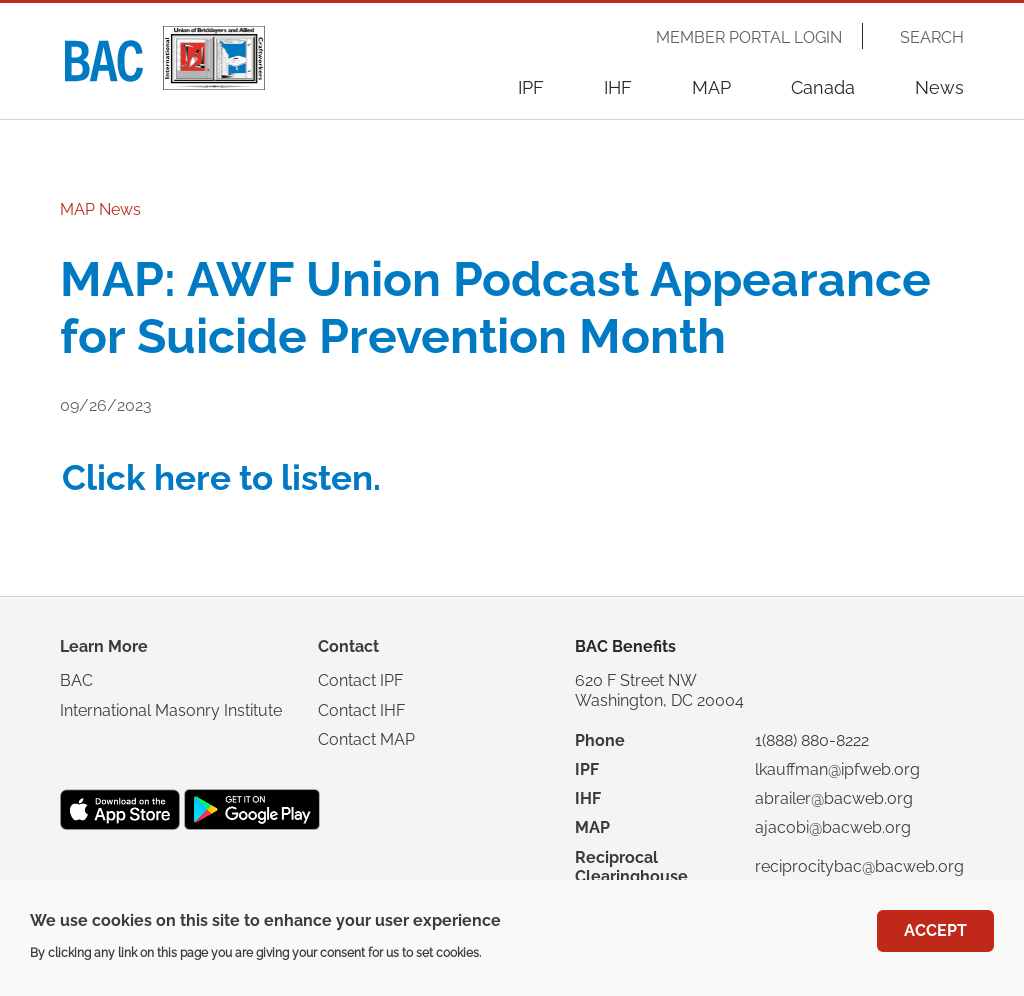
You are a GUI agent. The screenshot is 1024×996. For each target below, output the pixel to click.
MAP (711, 87)
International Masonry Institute (171, 710)
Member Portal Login (749, 38)
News (939, 87)
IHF (618, 87)
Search (932, 38)
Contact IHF (361, 710)
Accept (935, 938)
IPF (531, 87)
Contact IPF (360, 680)
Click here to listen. (221, 477)
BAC (76, 680)
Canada (823, 87)
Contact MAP (366, 739)
